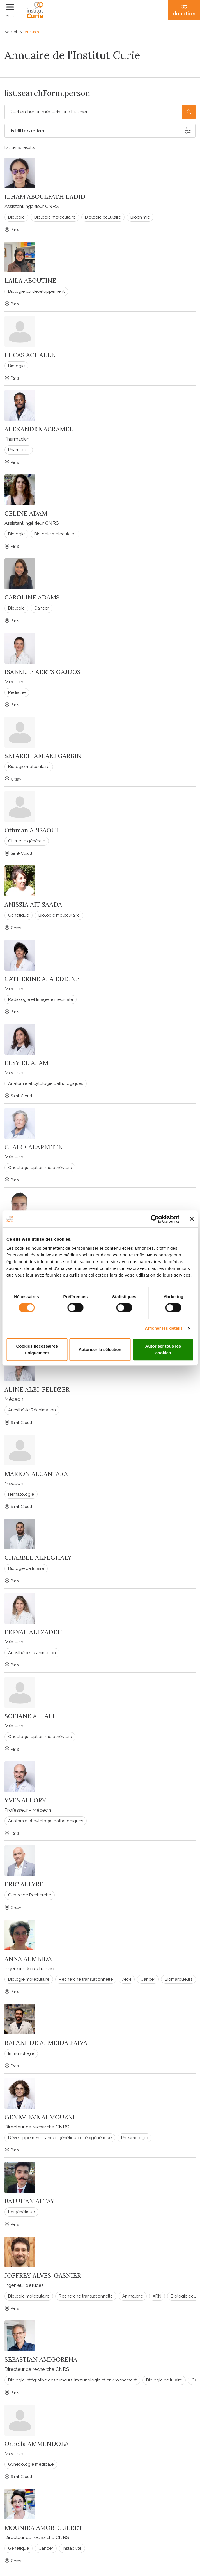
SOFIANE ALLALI (29, 1716)
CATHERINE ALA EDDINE (42, 978)
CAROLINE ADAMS (31, 597)
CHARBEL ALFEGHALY (38, 1557)
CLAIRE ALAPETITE (33, 1147)
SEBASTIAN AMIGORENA (40, 2359)
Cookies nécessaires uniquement (37, 1349)
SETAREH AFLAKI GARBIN (42, 755)
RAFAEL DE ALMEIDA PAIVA (45, 2042)
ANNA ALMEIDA (28, 1958)
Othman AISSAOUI (31, 830)
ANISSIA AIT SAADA (33, 904)
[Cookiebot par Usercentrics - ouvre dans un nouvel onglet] (154, 1219)
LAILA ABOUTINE (30, 280)
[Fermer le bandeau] (192, 1219)
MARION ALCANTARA (36, 1473)
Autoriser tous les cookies (163, 1349)
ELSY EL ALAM (26, 1062)
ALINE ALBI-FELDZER (37, 1389)
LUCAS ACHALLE (29, 355)
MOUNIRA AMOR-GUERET (43, 2527)
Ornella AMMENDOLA (36, 2443)
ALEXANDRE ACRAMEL (38, 429)
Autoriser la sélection (100, 1349)
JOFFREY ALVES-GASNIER (42, 2275)
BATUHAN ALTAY (29, 2201)
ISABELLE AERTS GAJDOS (42, 671)
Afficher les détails (164, 1328)
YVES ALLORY (25, 1800)
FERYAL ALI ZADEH (33, 1632)
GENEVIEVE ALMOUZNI (39, 2117)
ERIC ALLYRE (23, 1884)
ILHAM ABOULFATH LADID (44, 196)
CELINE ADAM (25, 513)
